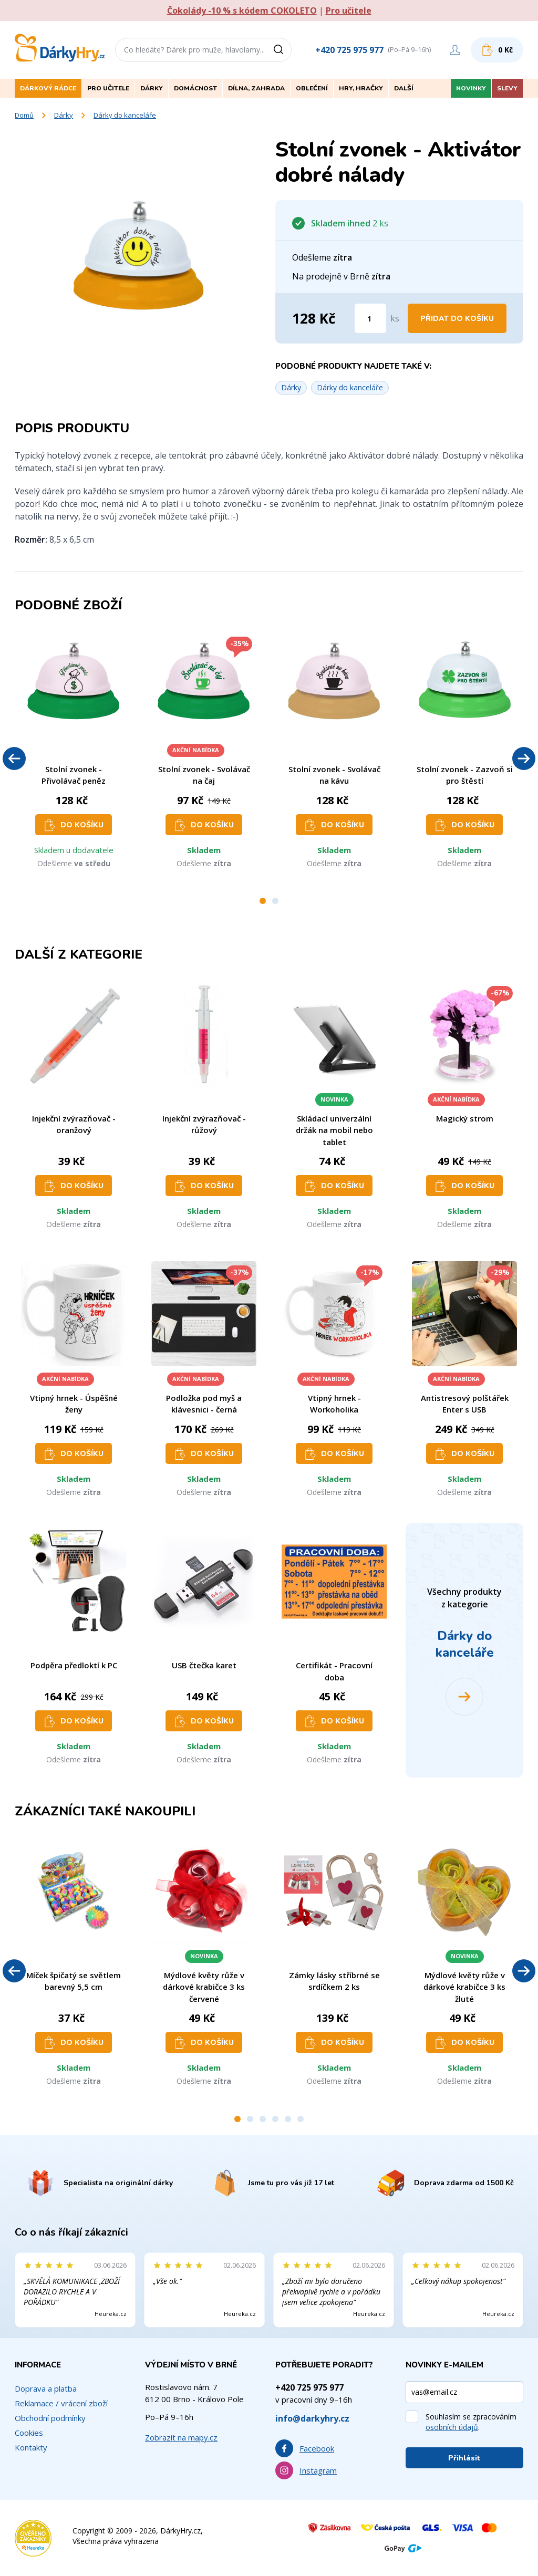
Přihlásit (464, 2458)
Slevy (507, 88)
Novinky (471, 88)
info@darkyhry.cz (312, 2418)
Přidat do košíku (457, 319)
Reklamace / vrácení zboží (61, 2403)
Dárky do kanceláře (125, 115)
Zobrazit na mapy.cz (181, 2437)
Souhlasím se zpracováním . (471, 2422)
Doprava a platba (46, 2388)
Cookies (29, 2432)
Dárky (63, 115)
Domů (24, 115)
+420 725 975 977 (349, 50)
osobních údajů (452, 2427)
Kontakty (31, 2447)
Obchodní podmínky (50, 2418)
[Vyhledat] (282, 50)
